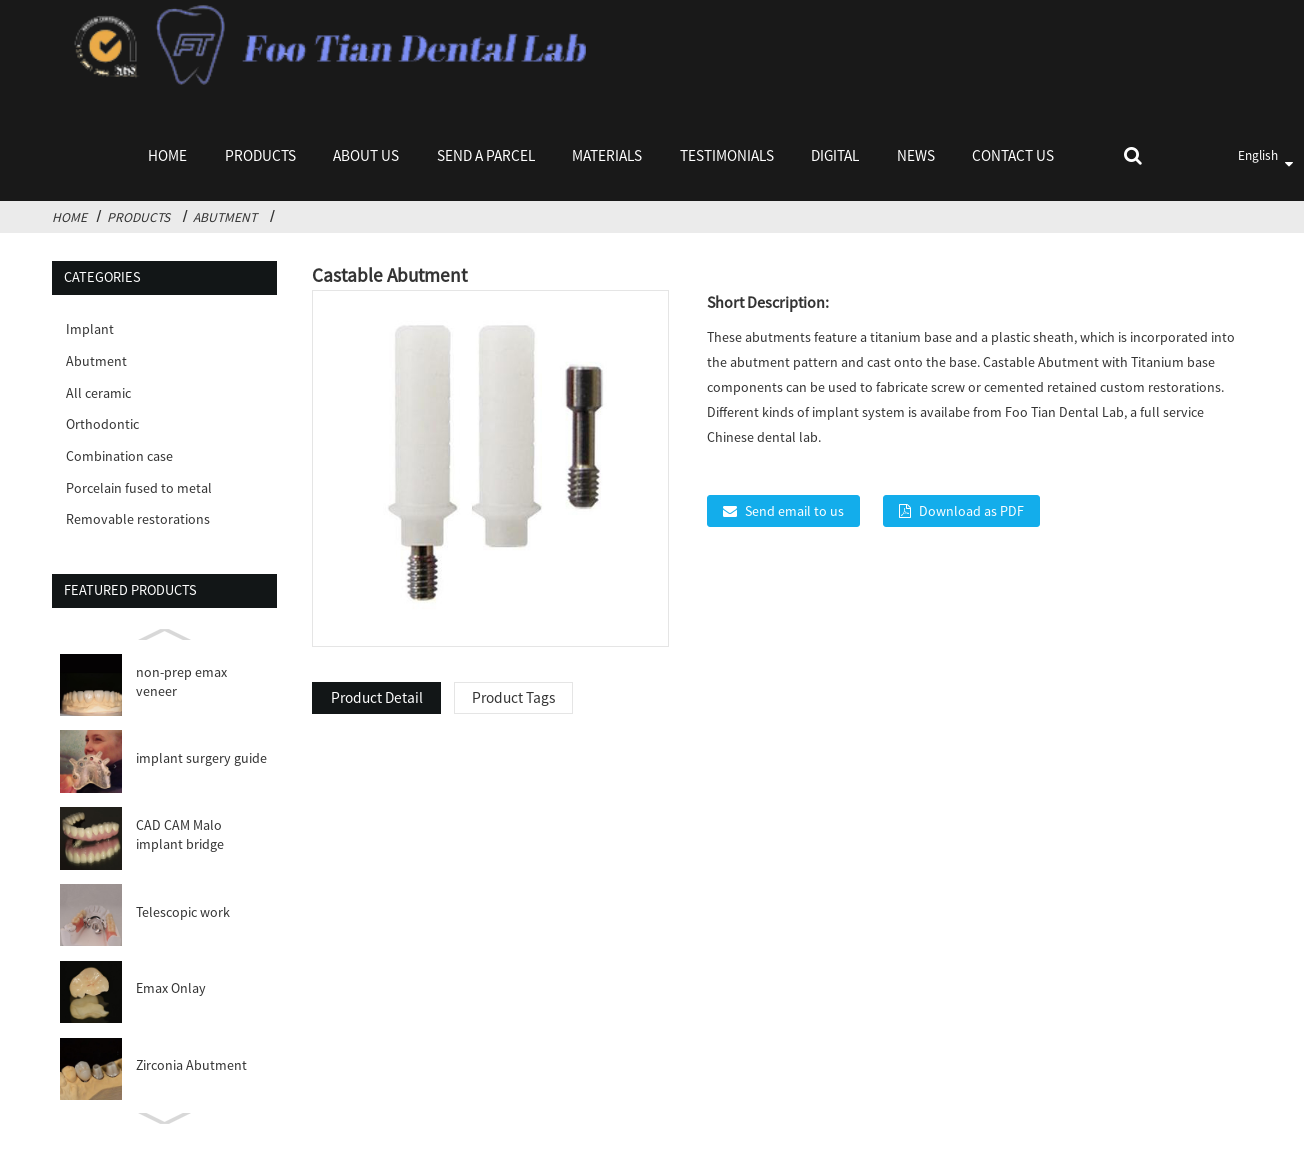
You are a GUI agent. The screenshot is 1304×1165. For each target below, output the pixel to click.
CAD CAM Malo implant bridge (180, 834)
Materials (607, 155)
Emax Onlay (171, 988)
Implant (90, 329)
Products (260, 155)
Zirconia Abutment (191, 1065)
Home (167, 155)
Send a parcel (486, 155)
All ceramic (98, 393)
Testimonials (727, 155)
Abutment (225, 217)
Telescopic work (183, 912)
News (916, 155)
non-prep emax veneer (181, 681)
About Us (366, 155)
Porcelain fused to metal (139, 488)
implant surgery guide (201, 758)
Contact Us (1013, 155)
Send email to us (794, 511)
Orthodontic (102, 424)
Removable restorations (138, 519)
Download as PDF (971, 511)
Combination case (119, 456)
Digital (835, 155)
